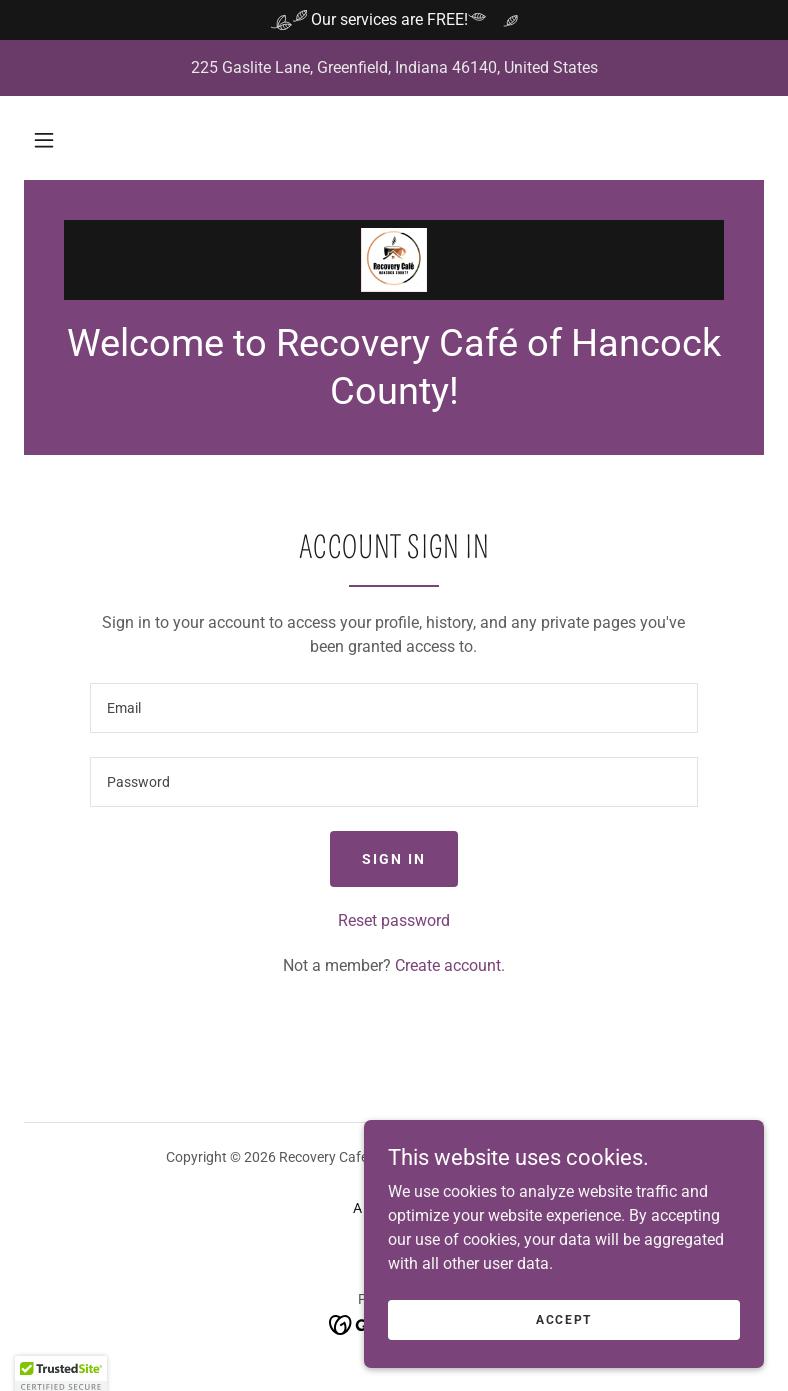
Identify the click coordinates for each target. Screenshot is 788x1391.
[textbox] (394, 708)
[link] (394, 260)
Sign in (394, 859)
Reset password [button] (394, 920)
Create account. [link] (450, 965)
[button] (44, 140)
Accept (564, 1319)
